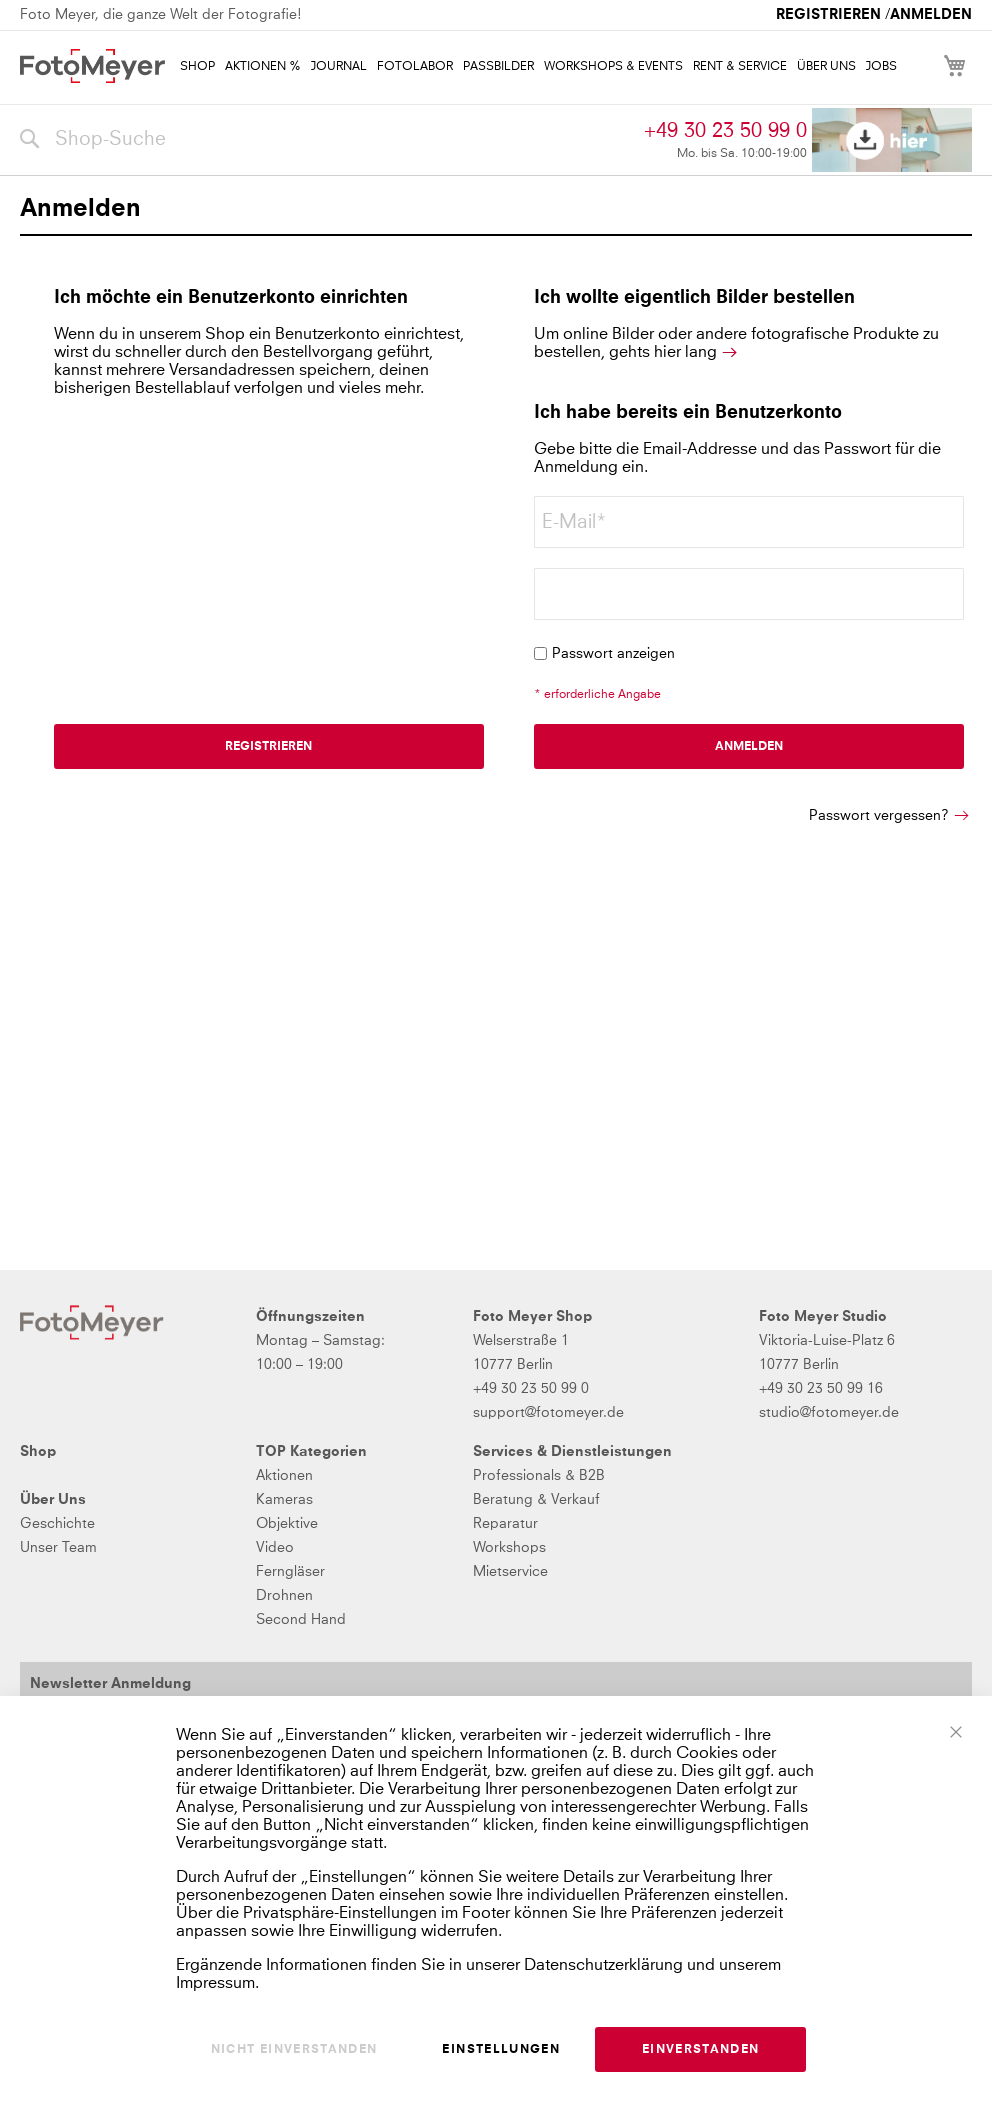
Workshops (509, 1548)
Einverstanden (701, 2050)
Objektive (287, 1524)
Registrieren (828, 15)
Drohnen (284, 1596)
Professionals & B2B (539, 1476)
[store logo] (92, 66)
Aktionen (284, 1476)
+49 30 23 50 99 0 (725, 131)
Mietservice (510, 1572)
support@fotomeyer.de (548, 1413)
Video (275, 1548)
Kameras (284, 1500)
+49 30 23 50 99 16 (821, 1389)
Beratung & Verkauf (536, 1500)
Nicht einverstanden (294, 2050)
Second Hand (301, 1620)
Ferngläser (290, 1572)
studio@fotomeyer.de (829, 1413)
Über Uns (53, 1500)
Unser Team (58, 1548)
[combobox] (327, 140)
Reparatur (505, 1524)
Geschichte (57, 1524)
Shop (38, 1452)
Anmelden (931, 15)
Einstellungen (501, 2050)
